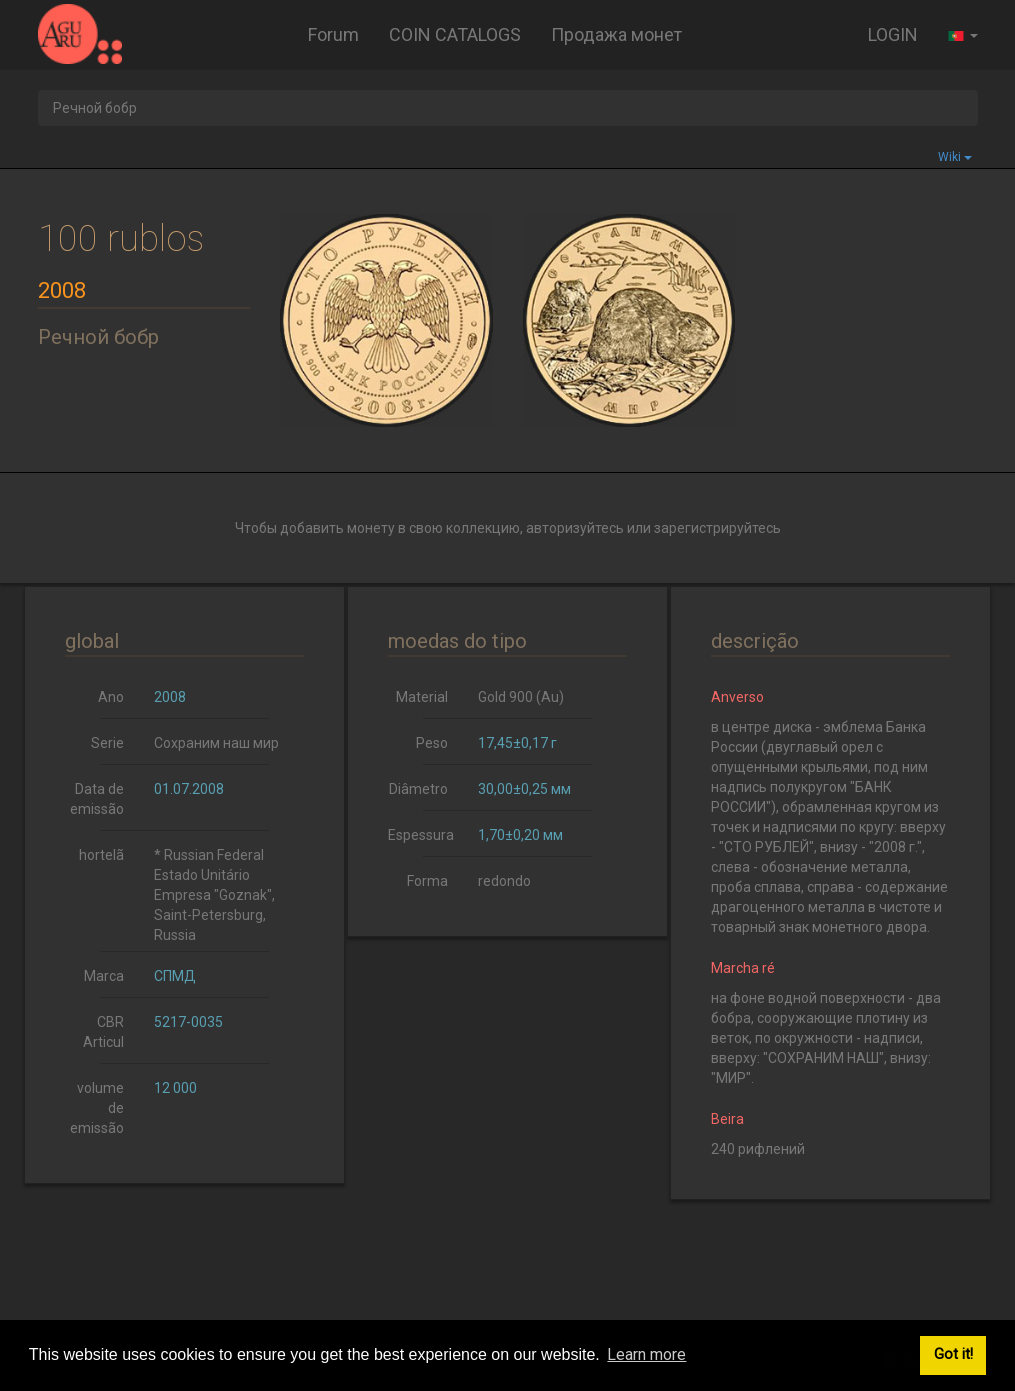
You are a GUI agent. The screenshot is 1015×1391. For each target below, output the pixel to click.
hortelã (101, 855)
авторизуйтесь (575, 528)
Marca (104, 976)
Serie (107, 743)
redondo (504, 881)
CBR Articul (103, 1032)
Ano (111, 697)
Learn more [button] (646, 1354)
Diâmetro (418, 789)
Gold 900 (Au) (521, 697)
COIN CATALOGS (455, 34)
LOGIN (893, 34)
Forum (333, 34)
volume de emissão (97, 1108)
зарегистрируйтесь (717, 528)
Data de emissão (97, 799)
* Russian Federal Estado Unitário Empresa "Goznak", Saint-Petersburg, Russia (214, 895)
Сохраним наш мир (216, 743)
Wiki (955, 157)
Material (422, 697)
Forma (427, 881)
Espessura (421, 835)
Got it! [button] (953, 1354)
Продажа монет (616, 34)
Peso (432, 743)
